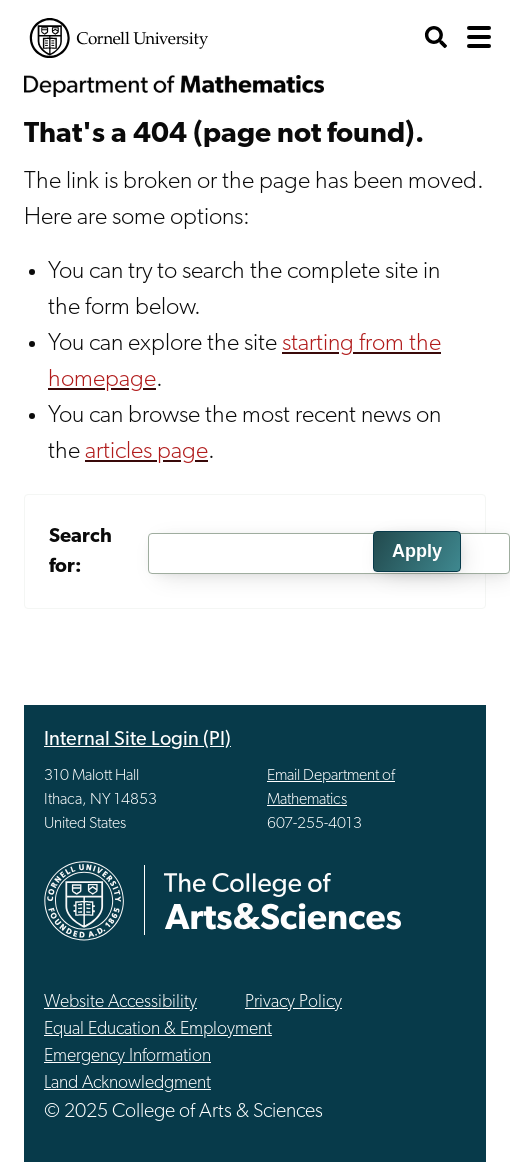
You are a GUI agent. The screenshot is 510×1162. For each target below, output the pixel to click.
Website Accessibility (120, 1002)
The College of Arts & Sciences (283, 900)
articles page (146, 452)
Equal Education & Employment (158, 1029)
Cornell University (119, 38)
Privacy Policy (293, 1002)
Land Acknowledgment (127, 1083)
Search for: (80, 552)
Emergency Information (127, 1056)
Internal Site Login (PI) (137, 740)
